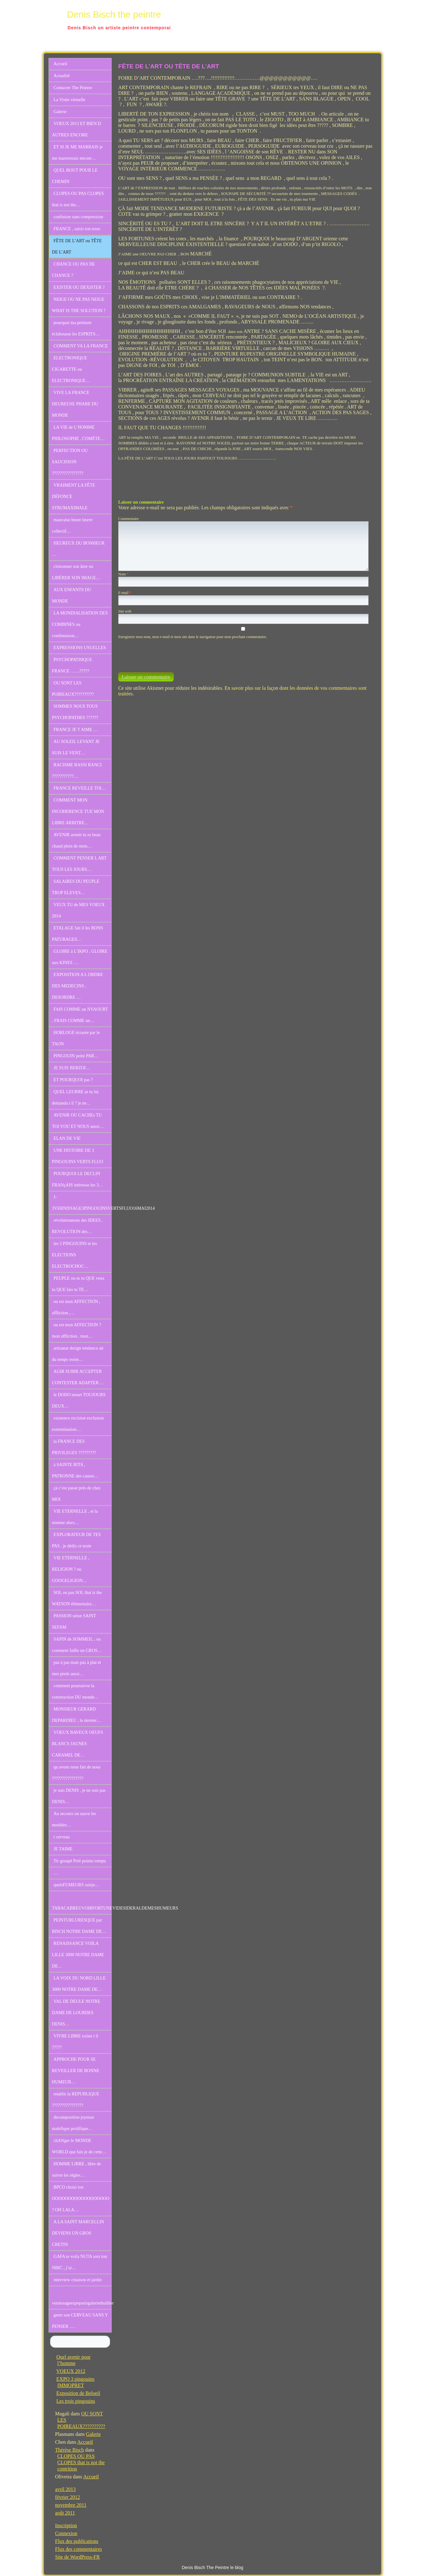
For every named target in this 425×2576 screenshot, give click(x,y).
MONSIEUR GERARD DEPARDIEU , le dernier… (76, 1715)
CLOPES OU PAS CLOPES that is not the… (78, 199)
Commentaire (128, 519)
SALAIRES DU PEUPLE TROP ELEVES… (75, 887)
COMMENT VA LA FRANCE (81, 346)
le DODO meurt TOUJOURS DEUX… (79, 1400)
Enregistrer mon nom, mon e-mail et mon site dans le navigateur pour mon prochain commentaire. (192, 637)
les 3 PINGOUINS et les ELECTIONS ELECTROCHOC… (74, 1255)
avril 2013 (65, 2489)
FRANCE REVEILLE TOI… (80, 788)
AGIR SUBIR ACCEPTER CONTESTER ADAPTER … (78, 1377)
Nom (123, 574)
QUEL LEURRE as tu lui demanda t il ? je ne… (75, 1097)
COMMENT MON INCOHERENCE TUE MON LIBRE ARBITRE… (78, 811)
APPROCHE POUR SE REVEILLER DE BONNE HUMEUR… (75, 2070)
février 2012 (67, 2497)
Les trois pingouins (75, 2401)
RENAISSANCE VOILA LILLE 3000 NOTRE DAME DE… (78, 1954)
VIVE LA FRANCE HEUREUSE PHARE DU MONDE (75, 404)
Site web (124, 611)
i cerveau (62, 1837)
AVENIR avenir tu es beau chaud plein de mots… (76, 840)
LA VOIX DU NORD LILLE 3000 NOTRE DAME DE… (79, 1984)
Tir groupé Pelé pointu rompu (80, 1861)
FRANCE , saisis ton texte (77, 228)
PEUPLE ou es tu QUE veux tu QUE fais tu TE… (78, 1284)
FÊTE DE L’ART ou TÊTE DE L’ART (77, 246)
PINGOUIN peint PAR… (76, 1056)
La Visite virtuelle (69, 99)
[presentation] (161, 653)
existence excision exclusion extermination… (78, 1424)
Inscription (66, 2525)
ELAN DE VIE (67, 1138)
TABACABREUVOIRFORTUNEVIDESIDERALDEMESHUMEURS (82, 1908)
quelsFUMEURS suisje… (76, 1884)
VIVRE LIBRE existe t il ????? (75, 2042)
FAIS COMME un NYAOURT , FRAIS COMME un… (80, 1015)
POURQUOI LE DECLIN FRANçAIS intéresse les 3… (77, 1179)
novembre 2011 (70, 2505)
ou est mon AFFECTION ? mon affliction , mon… (76, 1330)
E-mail (124, 593)
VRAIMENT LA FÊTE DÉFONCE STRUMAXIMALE (73, 496)
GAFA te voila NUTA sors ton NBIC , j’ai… (79, 2262)
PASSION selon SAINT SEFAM (74, 1622)
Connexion (66, 2533)
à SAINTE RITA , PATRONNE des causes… (75, 1470)
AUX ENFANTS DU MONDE (71, 595)
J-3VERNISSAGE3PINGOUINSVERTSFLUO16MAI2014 (82, 1203)
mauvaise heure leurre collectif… (72, 525)
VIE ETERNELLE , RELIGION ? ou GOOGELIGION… (70, 1569)
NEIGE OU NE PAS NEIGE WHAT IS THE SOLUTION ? (79, 305)
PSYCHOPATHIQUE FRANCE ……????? (72, 665)
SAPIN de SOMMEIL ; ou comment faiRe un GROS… (77, 1645)
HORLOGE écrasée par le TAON (76, 1038)
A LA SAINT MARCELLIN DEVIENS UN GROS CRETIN (78, 2233)
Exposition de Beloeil (78, 2393)
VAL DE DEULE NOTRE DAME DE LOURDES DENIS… (76, 2012)
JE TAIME (63, 1849)
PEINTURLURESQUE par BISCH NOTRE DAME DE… (79, 1926)
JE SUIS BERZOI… (72, 1067)
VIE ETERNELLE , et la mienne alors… (75, 1517)
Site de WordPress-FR (77, 2557)
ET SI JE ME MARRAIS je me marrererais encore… (77, 153)
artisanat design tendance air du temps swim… (78, 1354)
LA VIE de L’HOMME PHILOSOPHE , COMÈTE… (78, 433)
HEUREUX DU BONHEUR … (78, 549)
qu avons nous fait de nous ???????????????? (76, 1773)
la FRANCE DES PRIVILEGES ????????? (74, 1447)
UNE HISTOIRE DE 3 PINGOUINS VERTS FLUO (77, 1156)
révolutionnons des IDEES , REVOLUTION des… (77, 1226)
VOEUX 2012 (70, 2371)
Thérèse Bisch (69, 2450)
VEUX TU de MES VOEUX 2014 (78, 910)
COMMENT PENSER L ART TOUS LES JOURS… (79, 864)
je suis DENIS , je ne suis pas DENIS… (79, 1796)
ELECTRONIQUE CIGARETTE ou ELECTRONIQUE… (71, 369)
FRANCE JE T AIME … (76, 729)
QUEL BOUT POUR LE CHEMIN (75, 176)
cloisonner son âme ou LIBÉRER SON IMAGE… (76, 572)
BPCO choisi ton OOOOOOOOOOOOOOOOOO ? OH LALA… (80, 2198)
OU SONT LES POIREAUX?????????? (73, 689)
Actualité (62, 75)
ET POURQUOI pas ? (73, 1079)
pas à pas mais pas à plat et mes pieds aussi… (76, 1668)
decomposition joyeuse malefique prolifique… (73, 2123)
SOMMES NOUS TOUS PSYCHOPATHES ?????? (75, 712)
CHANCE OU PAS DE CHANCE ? (73, 270)
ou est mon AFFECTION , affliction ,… (76, 1307)
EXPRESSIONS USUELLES (80, 647)
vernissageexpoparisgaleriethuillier (82, 2303)
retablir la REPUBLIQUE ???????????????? (75, 2100)
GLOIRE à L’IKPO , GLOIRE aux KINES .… (80, 957)
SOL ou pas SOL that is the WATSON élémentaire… (77, 1598)
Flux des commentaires (78, 2549)
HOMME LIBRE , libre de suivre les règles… (76, 2170)
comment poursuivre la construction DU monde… (75, 1691)
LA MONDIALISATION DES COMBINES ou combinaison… (80, 624)
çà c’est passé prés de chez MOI (76, 1494)
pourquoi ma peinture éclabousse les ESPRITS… (76, 328)
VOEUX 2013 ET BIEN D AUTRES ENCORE (76, 129)
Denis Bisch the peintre (114, 14)
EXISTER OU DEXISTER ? (79, 287)
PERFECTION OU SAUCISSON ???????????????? (70, 462)
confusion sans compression (78, 216)
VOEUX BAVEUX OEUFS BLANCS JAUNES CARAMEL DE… (77, 1743)
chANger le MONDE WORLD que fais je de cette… (79, 2146)
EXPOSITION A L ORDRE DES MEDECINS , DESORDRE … (77, 986)
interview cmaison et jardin (78, 2279)
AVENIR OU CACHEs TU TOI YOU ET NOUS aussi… (78, 1121)
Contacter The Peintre (73, 87)
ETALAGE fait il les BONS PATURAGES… (77, 934)
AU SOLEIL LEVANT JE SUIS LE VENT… (76, 747)
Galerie (60, 111)
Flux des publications (76, 2541)
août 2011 (65, 2513)
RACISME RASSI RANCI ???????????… (77, 771)
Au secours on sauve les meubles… (74, 1819)
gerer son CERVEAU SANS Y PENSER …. (80, 2321)
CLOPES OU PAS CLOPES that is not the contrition (81, 2462)
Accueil (60, 63)
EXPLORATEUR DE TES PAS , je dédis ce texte (76, 1540)
